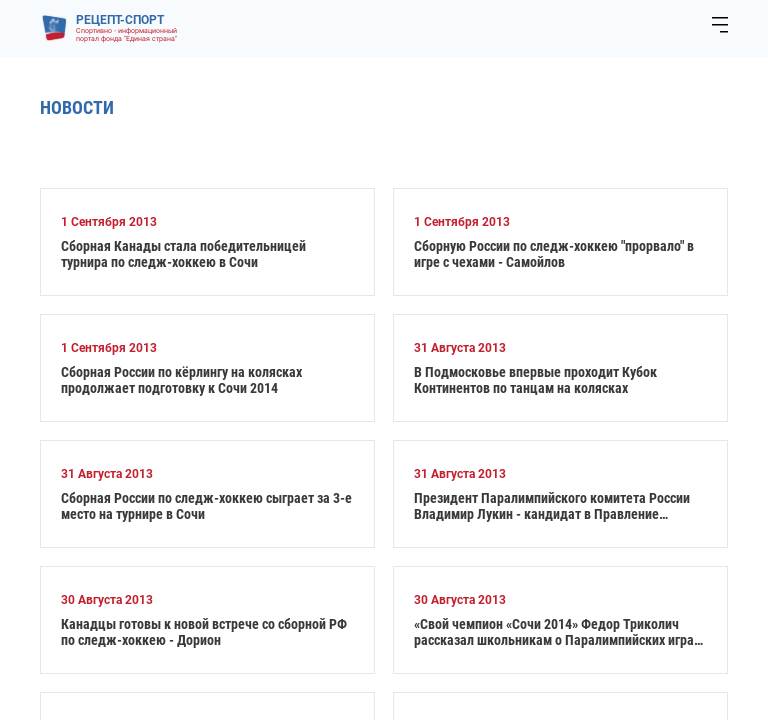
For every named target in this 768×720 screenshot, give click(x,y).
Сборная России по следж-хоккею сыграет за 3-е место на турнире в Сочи (206, 506)
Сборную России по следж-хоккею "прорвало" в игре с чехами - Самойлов (554, 254)
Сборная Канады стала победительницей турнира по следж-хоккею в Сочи (183, 254)
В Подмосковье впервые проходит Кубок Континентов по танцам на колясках (535, 380)
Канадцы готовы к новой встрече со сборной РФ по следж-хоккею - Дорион (204, 632)
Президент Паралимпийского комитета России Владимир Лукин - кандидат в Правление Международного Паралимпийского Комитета (552, 506)
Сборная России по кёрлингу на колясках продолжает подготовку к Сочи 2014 (181, 380)
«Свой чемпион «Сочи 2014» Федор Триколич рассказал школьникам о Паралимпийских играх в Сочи (557, 632)
